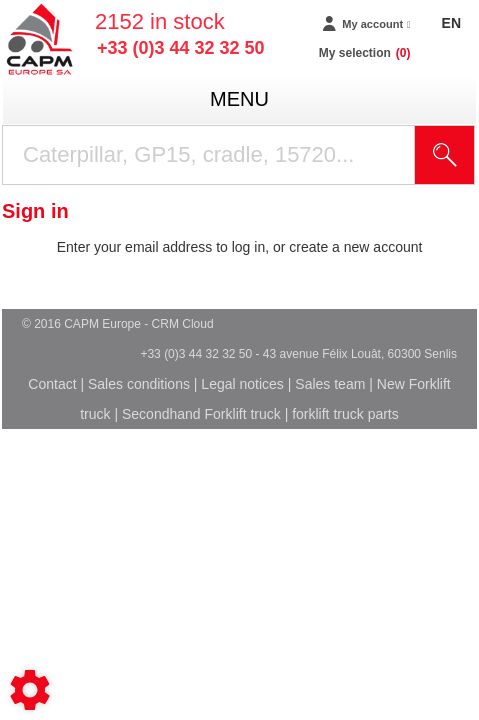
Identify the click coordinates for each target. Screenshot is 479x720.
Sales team (330, 384)
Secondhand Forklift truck (201, 414)
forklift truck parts (345, 414)
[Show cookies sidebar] (30, 690)
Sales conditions (139, 384)
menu (239, 99)
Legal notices (242, 384)
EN (451, 23)
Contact (52, 384)
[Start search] (445, 155)
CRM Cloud (183, 324)
